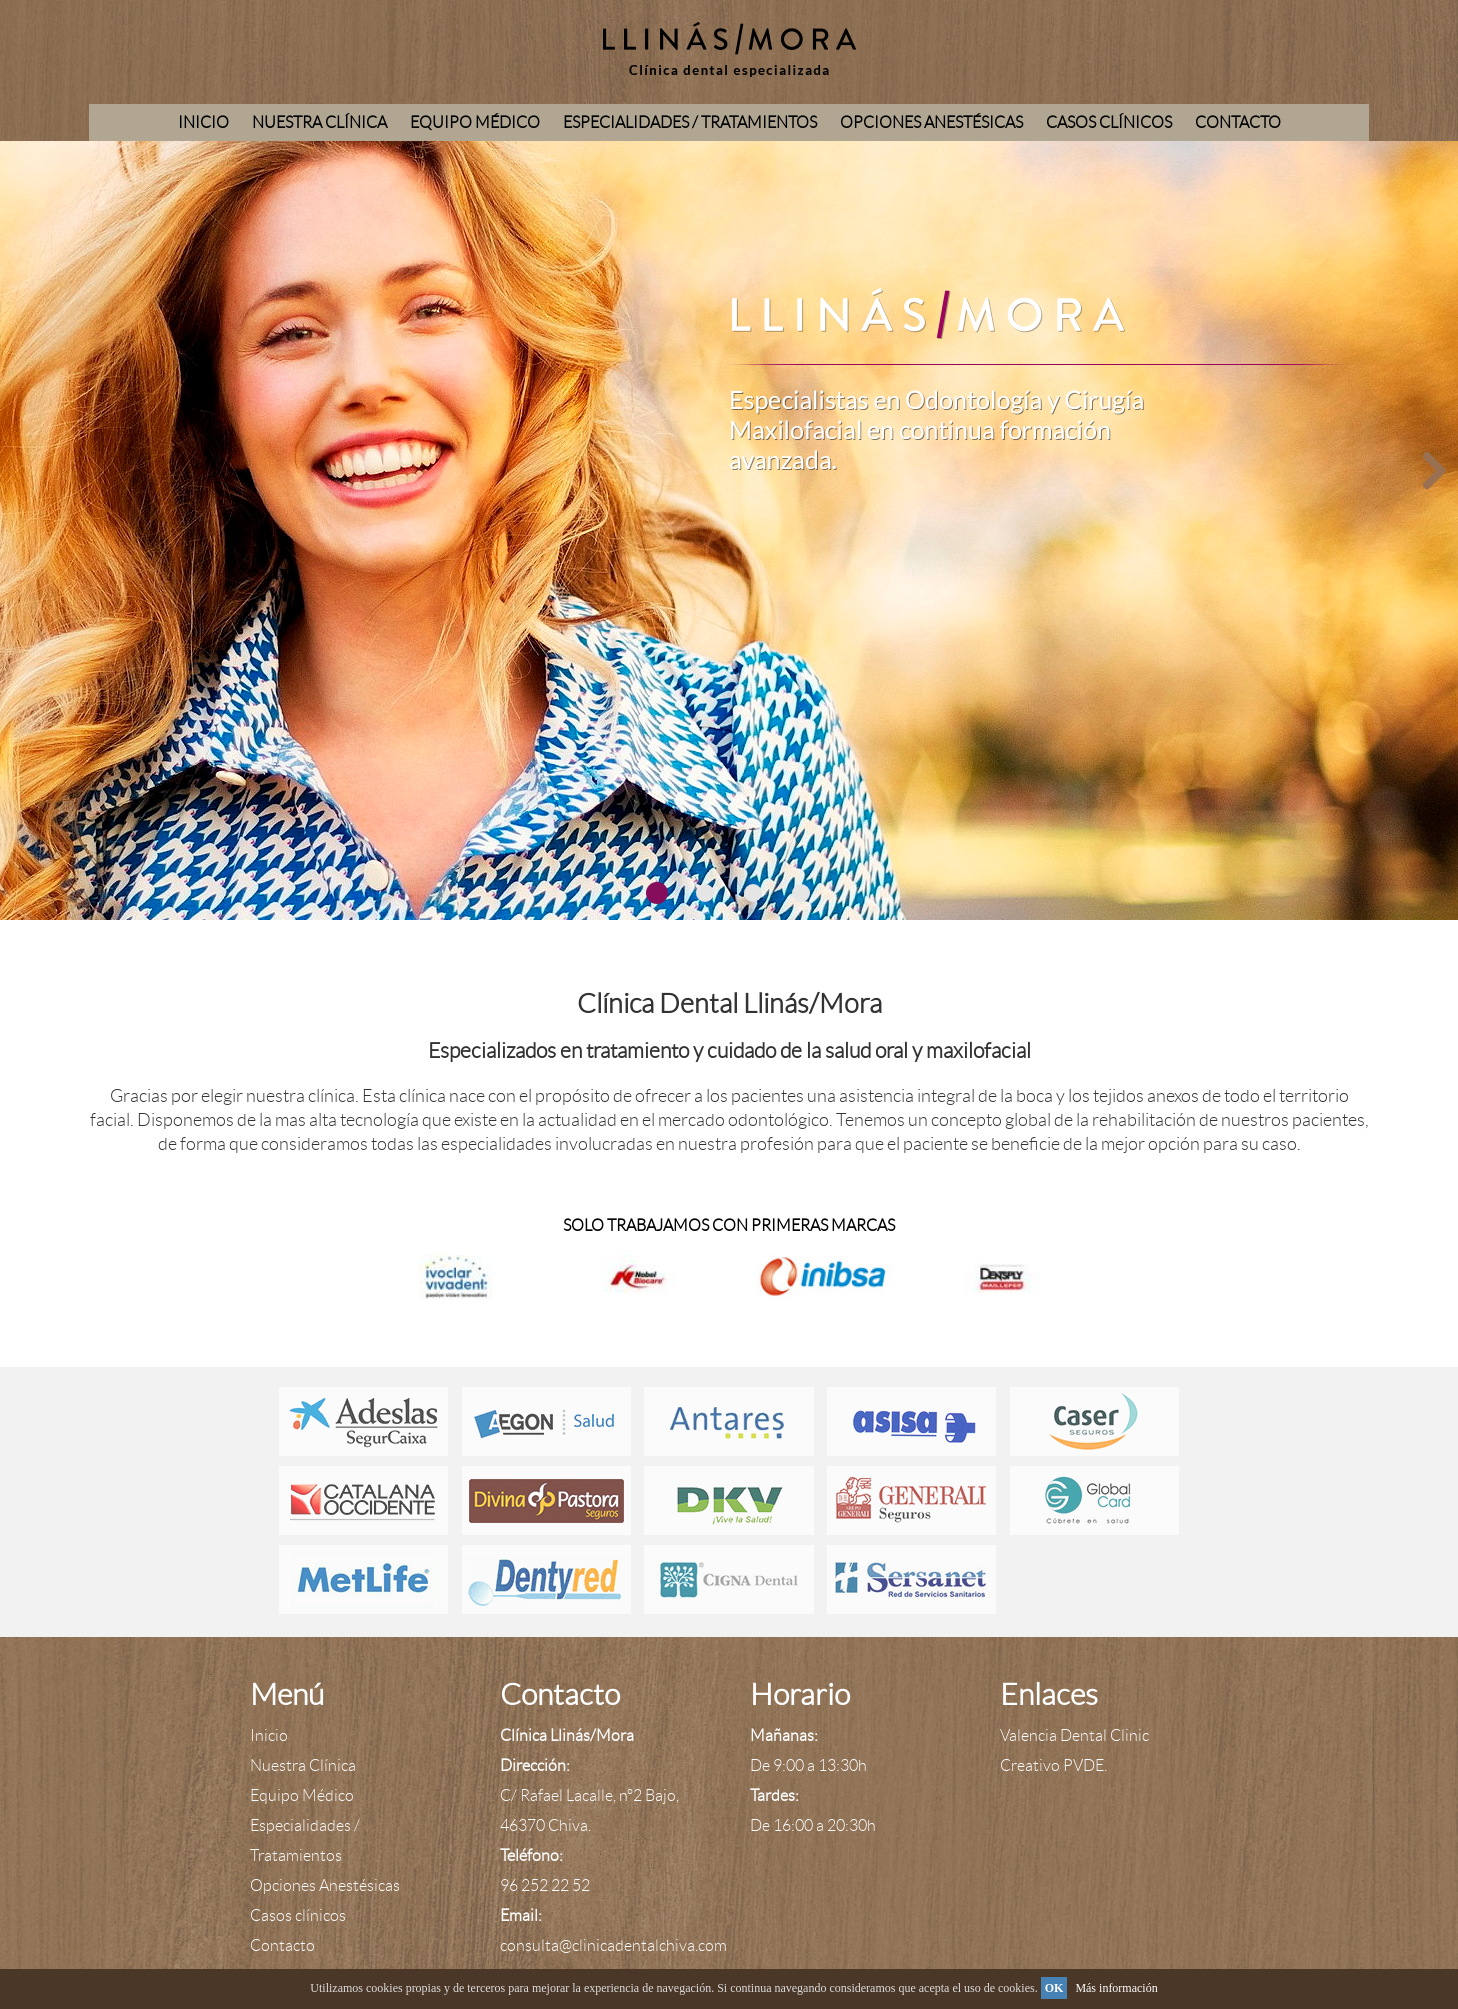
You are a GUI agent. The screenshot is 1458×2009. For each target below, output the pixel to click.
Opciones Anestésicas (931, 122)
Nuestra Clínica (319, 122)
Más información (1116, 1988)
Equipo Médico (475, 122)
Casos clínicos (1109, 122)
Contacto (1238, 122)
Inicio (203, 122)
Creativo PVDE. (1053, 1765)
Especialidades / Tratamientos (690, 122)
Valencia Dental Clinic (1074, 1735)
